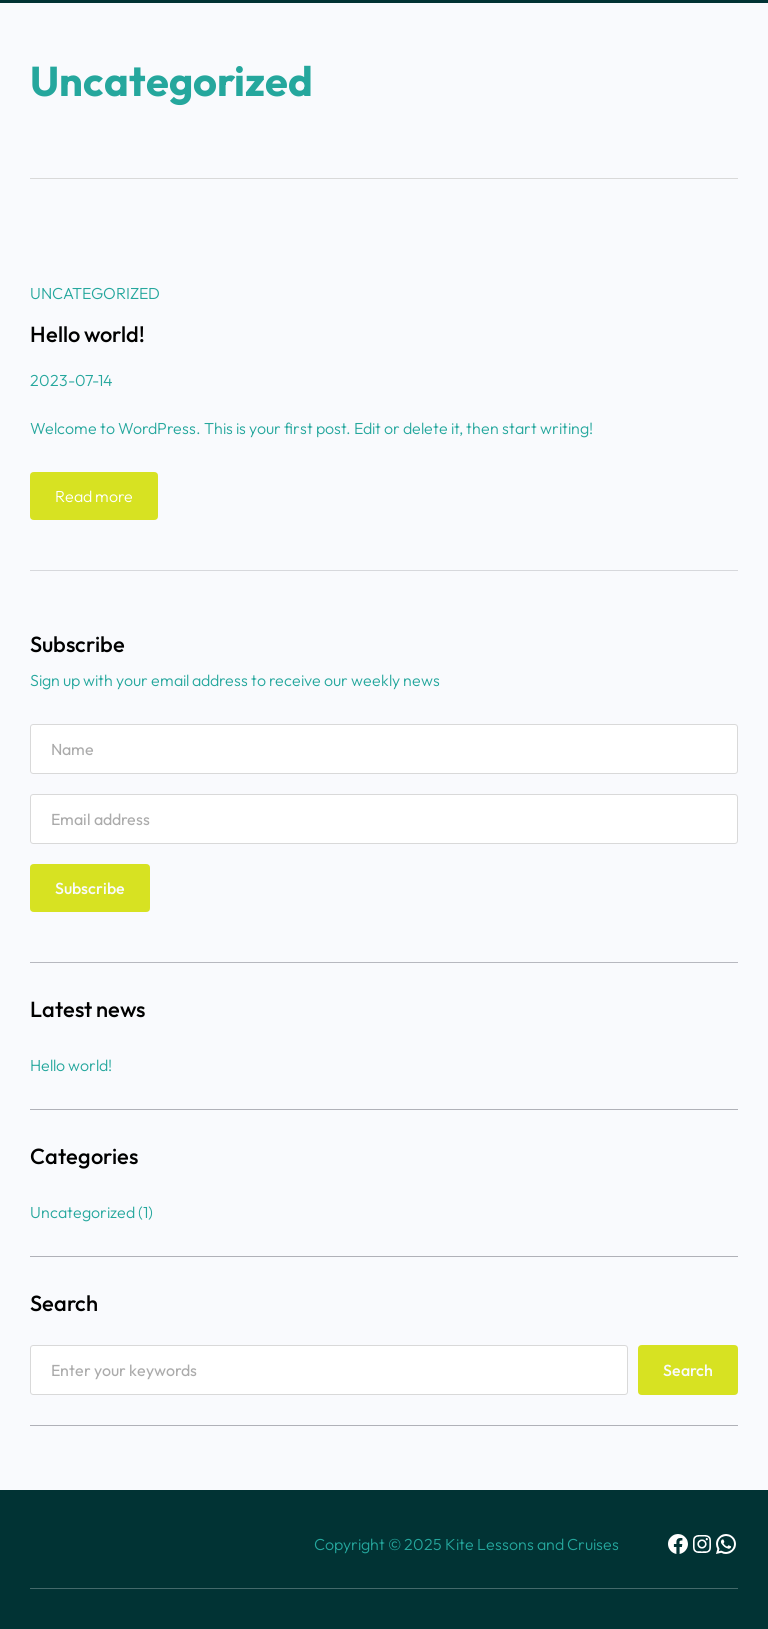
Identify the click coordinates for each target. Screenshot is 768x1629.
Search (688, 1370)
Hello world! (87, 334)
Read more (99, 500)
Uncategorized (95, 293)
